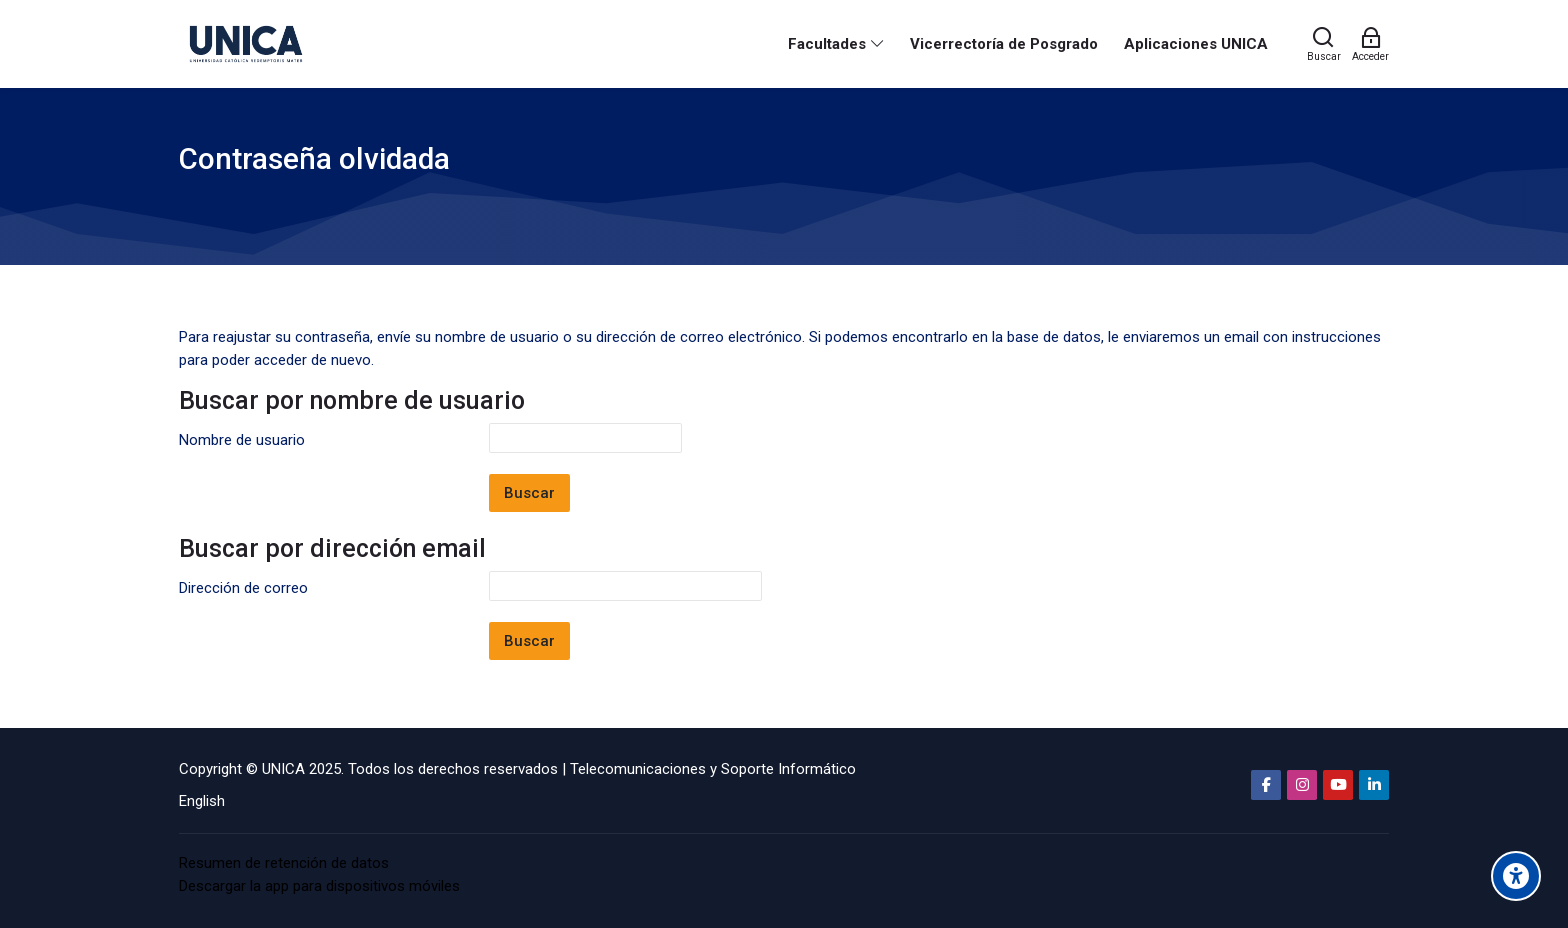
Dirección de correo (243, 588)
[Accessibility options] (1516, 876)
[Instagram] (1302, 785)
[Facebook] (1266, 785)
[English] (202, 800)
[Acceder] (1370, 44)
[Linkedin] (1374, 785)
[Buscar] (1324, 44)
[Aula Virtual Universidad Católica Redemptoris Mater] (246, 44)
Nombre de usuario (242, 440)
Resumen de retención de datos (284, 863)
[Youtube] (1338, 785)
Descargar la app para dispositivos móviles (319, 886)
